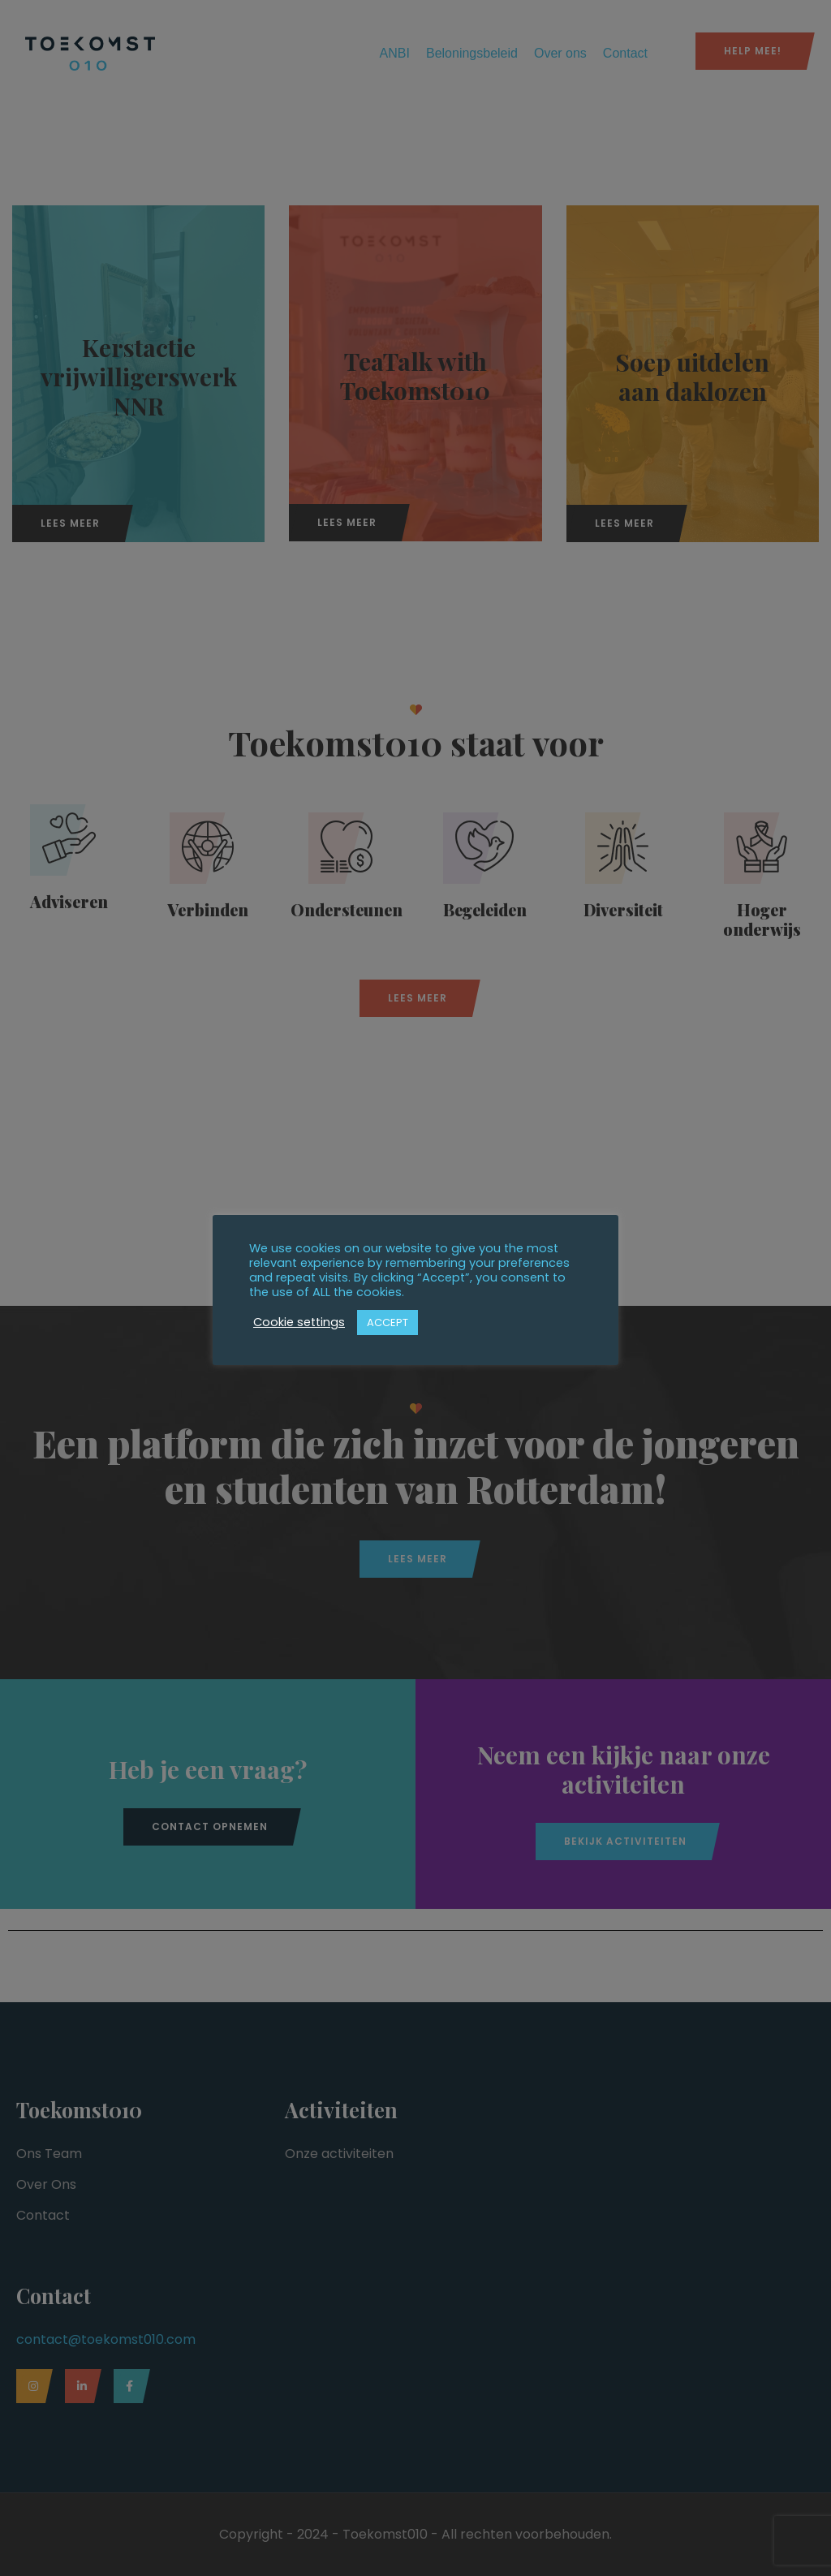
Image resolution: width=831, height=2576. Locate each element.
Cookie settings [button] (299, 1322)
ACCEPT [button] (387, 1322)
